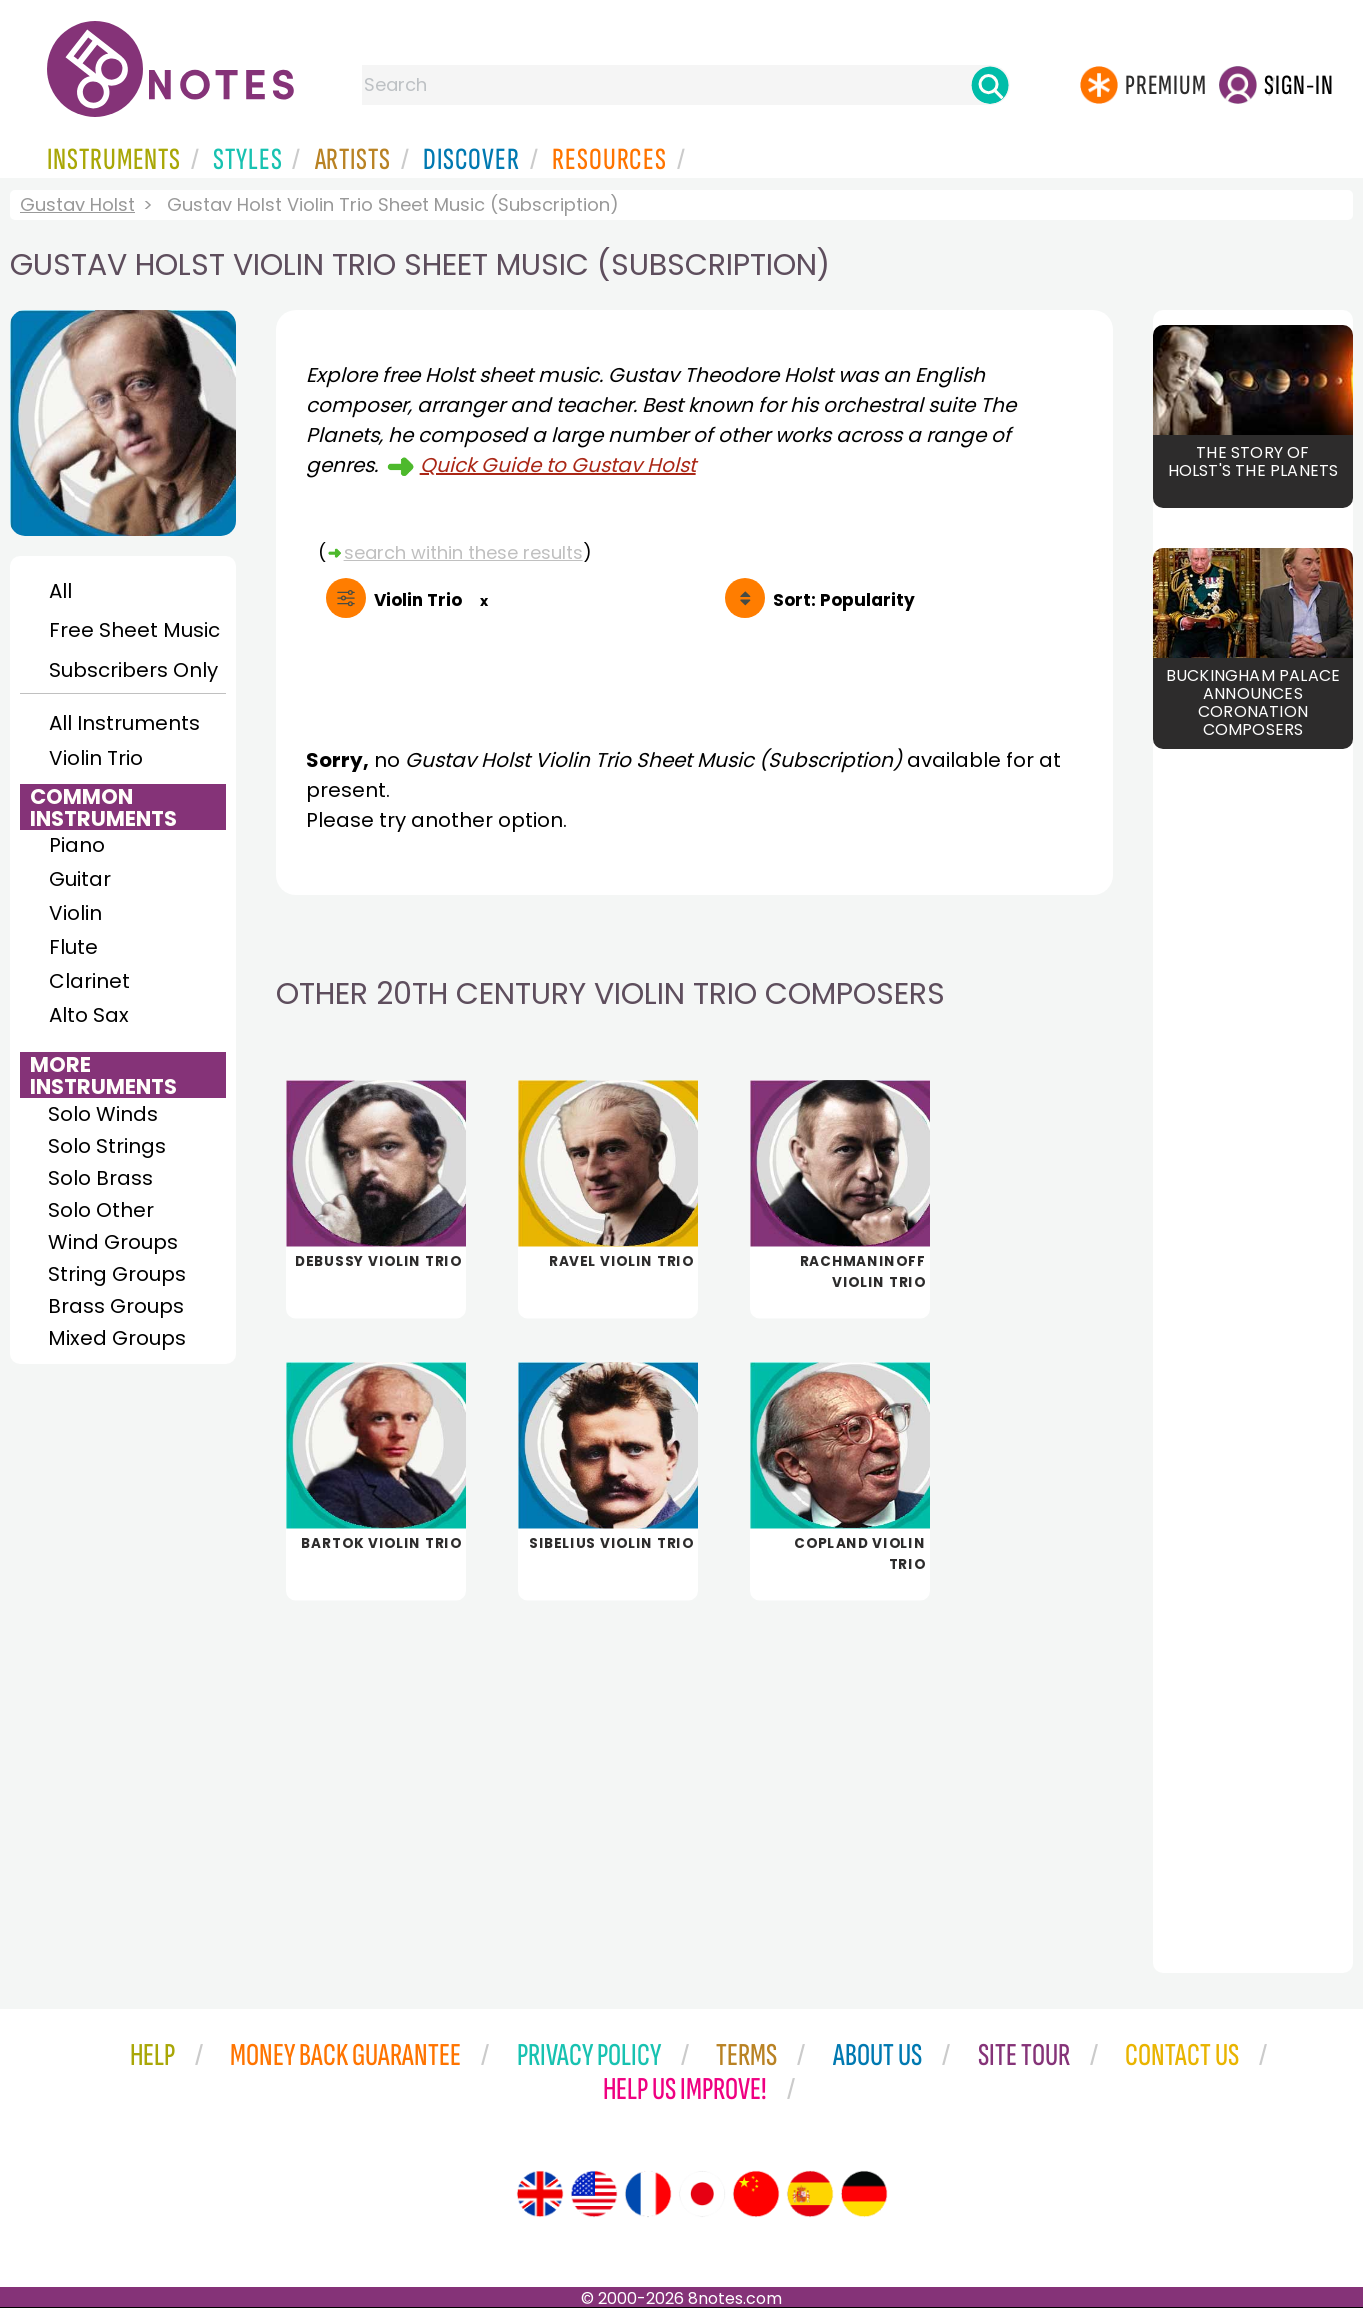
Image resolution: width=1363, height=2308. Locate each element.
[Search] (990, 85)
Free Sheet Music (134, 630)
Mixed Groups (117, 1338)
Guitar (80, 879)
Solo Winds (103, 1114)
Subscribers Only (133, 670)
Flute (73, 947)
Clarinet (89, 981)
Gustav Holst (77, 204)
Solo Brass (100, 1178)
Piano (77, 845)
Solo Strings (107, 1146)
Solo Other (101, 1210)
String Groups (117, 1274)
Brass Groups (116, 1306)
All (60, 591)
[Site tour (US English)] (594, 2194)
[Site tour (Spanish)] (810, 2194)
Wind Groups (113, 1242)
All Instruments (124, 723)
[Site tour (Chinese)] (756, 2194)
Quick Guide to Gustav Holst (558, 465)
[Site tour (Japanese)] (702, 2194)
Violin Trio (96, 758)
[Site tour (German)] (864, 2194)
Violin (75, 913)
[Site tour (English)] (540, 2194)
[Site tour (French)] (648, 2194)
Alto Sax (89, 1015)
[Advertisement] (694, 1773)
